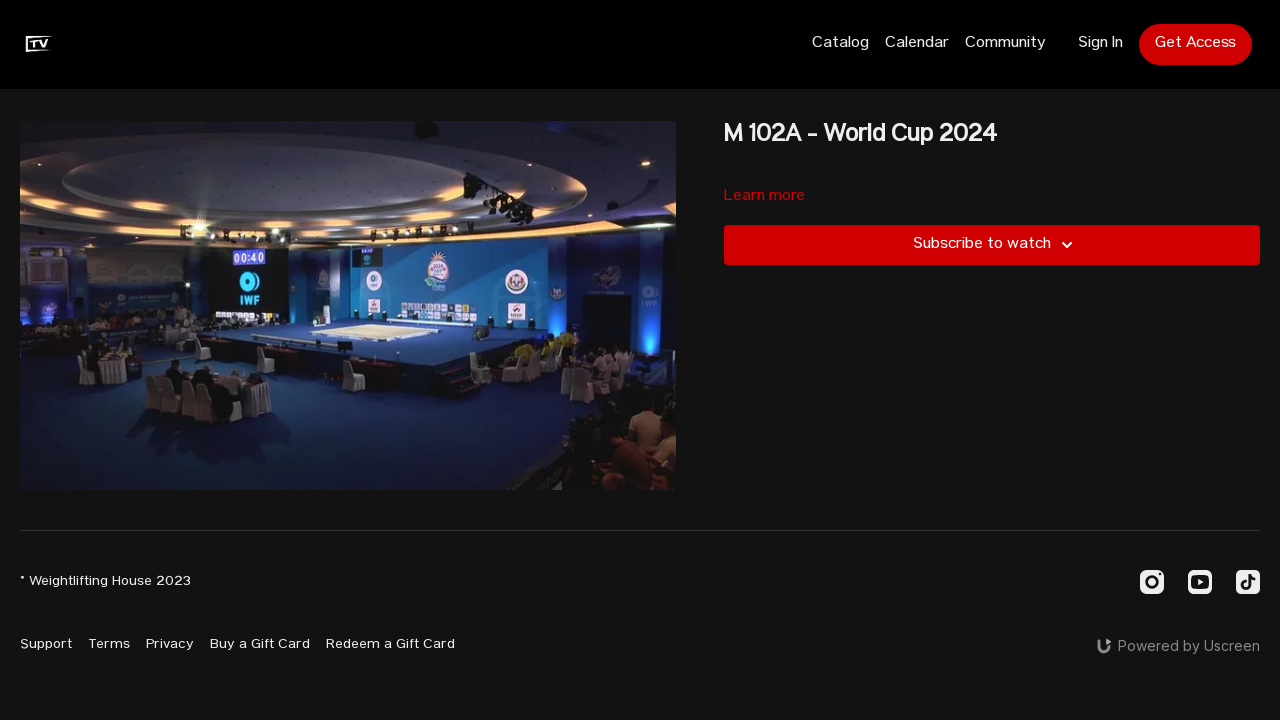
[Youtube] (1200, 582)
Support (46, 645)
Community (1005, 44)
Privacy (170, 645)
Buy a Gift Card (260, 645)
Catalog (840, 44)
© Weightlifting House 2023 (105, 582)
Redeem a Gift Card (390, 645)
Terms (109, 645)
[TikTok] (1248, 582)
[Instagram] (1152, 582)
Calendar (917, 44)
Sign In (1100, 44)
